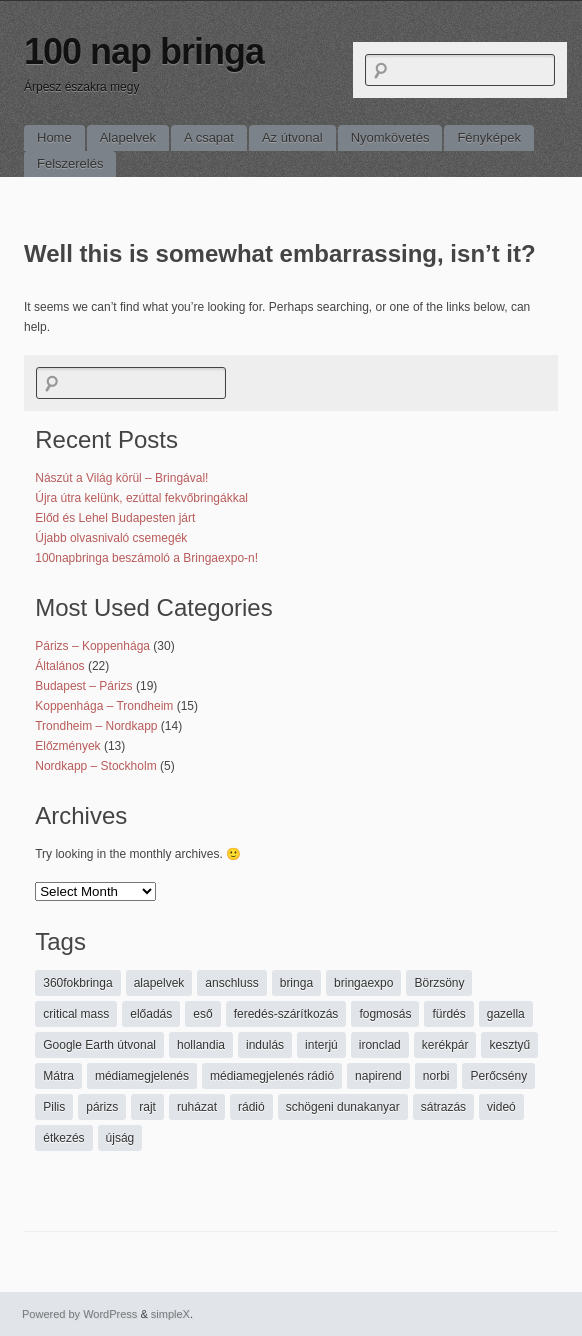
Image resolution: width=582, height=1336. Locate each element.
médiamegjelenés (142, 1076)
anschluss (231, 983)
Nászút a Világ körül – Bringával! (121, 478)
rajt (147, 1107)
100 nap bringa (144, 51)
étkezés (63, 1138)
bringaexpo (363, 983)
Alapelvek (128, 137)
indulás (265, 1045)
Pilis (54, 1107)
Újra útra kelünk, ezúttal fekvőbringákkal (141, 498)
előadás (151, 1014)
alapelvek (159, 983)
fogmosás (385, 1014)
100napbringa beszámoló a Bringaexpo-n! (146, 558)
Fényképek (489, 137)
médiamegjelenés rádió (272, 1076)
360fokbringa (77, 983)
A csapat (209, 137)
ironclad (380, 1045)
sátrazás (443, 1107)
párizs (102, 1107)
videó (501, 1107)
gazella (506, 1014)
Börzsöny (439, 983)
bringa (296, 983)
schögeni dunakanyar (343, 1107)
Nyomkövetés (390, 137)
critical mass (76, 1014)
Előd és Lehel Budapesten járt (115, 518)
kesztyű (509, 1045)
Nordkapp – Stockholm (95, 766)
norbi (436, 1076)
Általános (59, 666)
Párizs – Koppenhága (92, 646)
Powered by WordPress (79, 1314)
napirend (378, 1076)
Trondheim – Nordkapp (96, 726)
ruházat (197, 1107)
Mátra (58, 1076)
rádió (251, 1107)
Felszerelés (70, 163)
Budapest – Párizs (83, 686)
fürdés (448, 1014)
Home (54, 137)
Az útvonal (292, 137)
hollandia (201, 1045)
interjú (321, 1045)
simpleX (170, 1314)
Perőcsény (498, 1076)
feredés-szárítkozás (286, 1014)
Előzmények (67, 746)
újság (120, 1138)
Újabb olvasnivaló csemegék (111, 538)
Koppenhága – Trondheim (104, 706)
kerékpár (445, 1045)
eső (202, 1014)
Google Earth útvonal (99, 1045)
